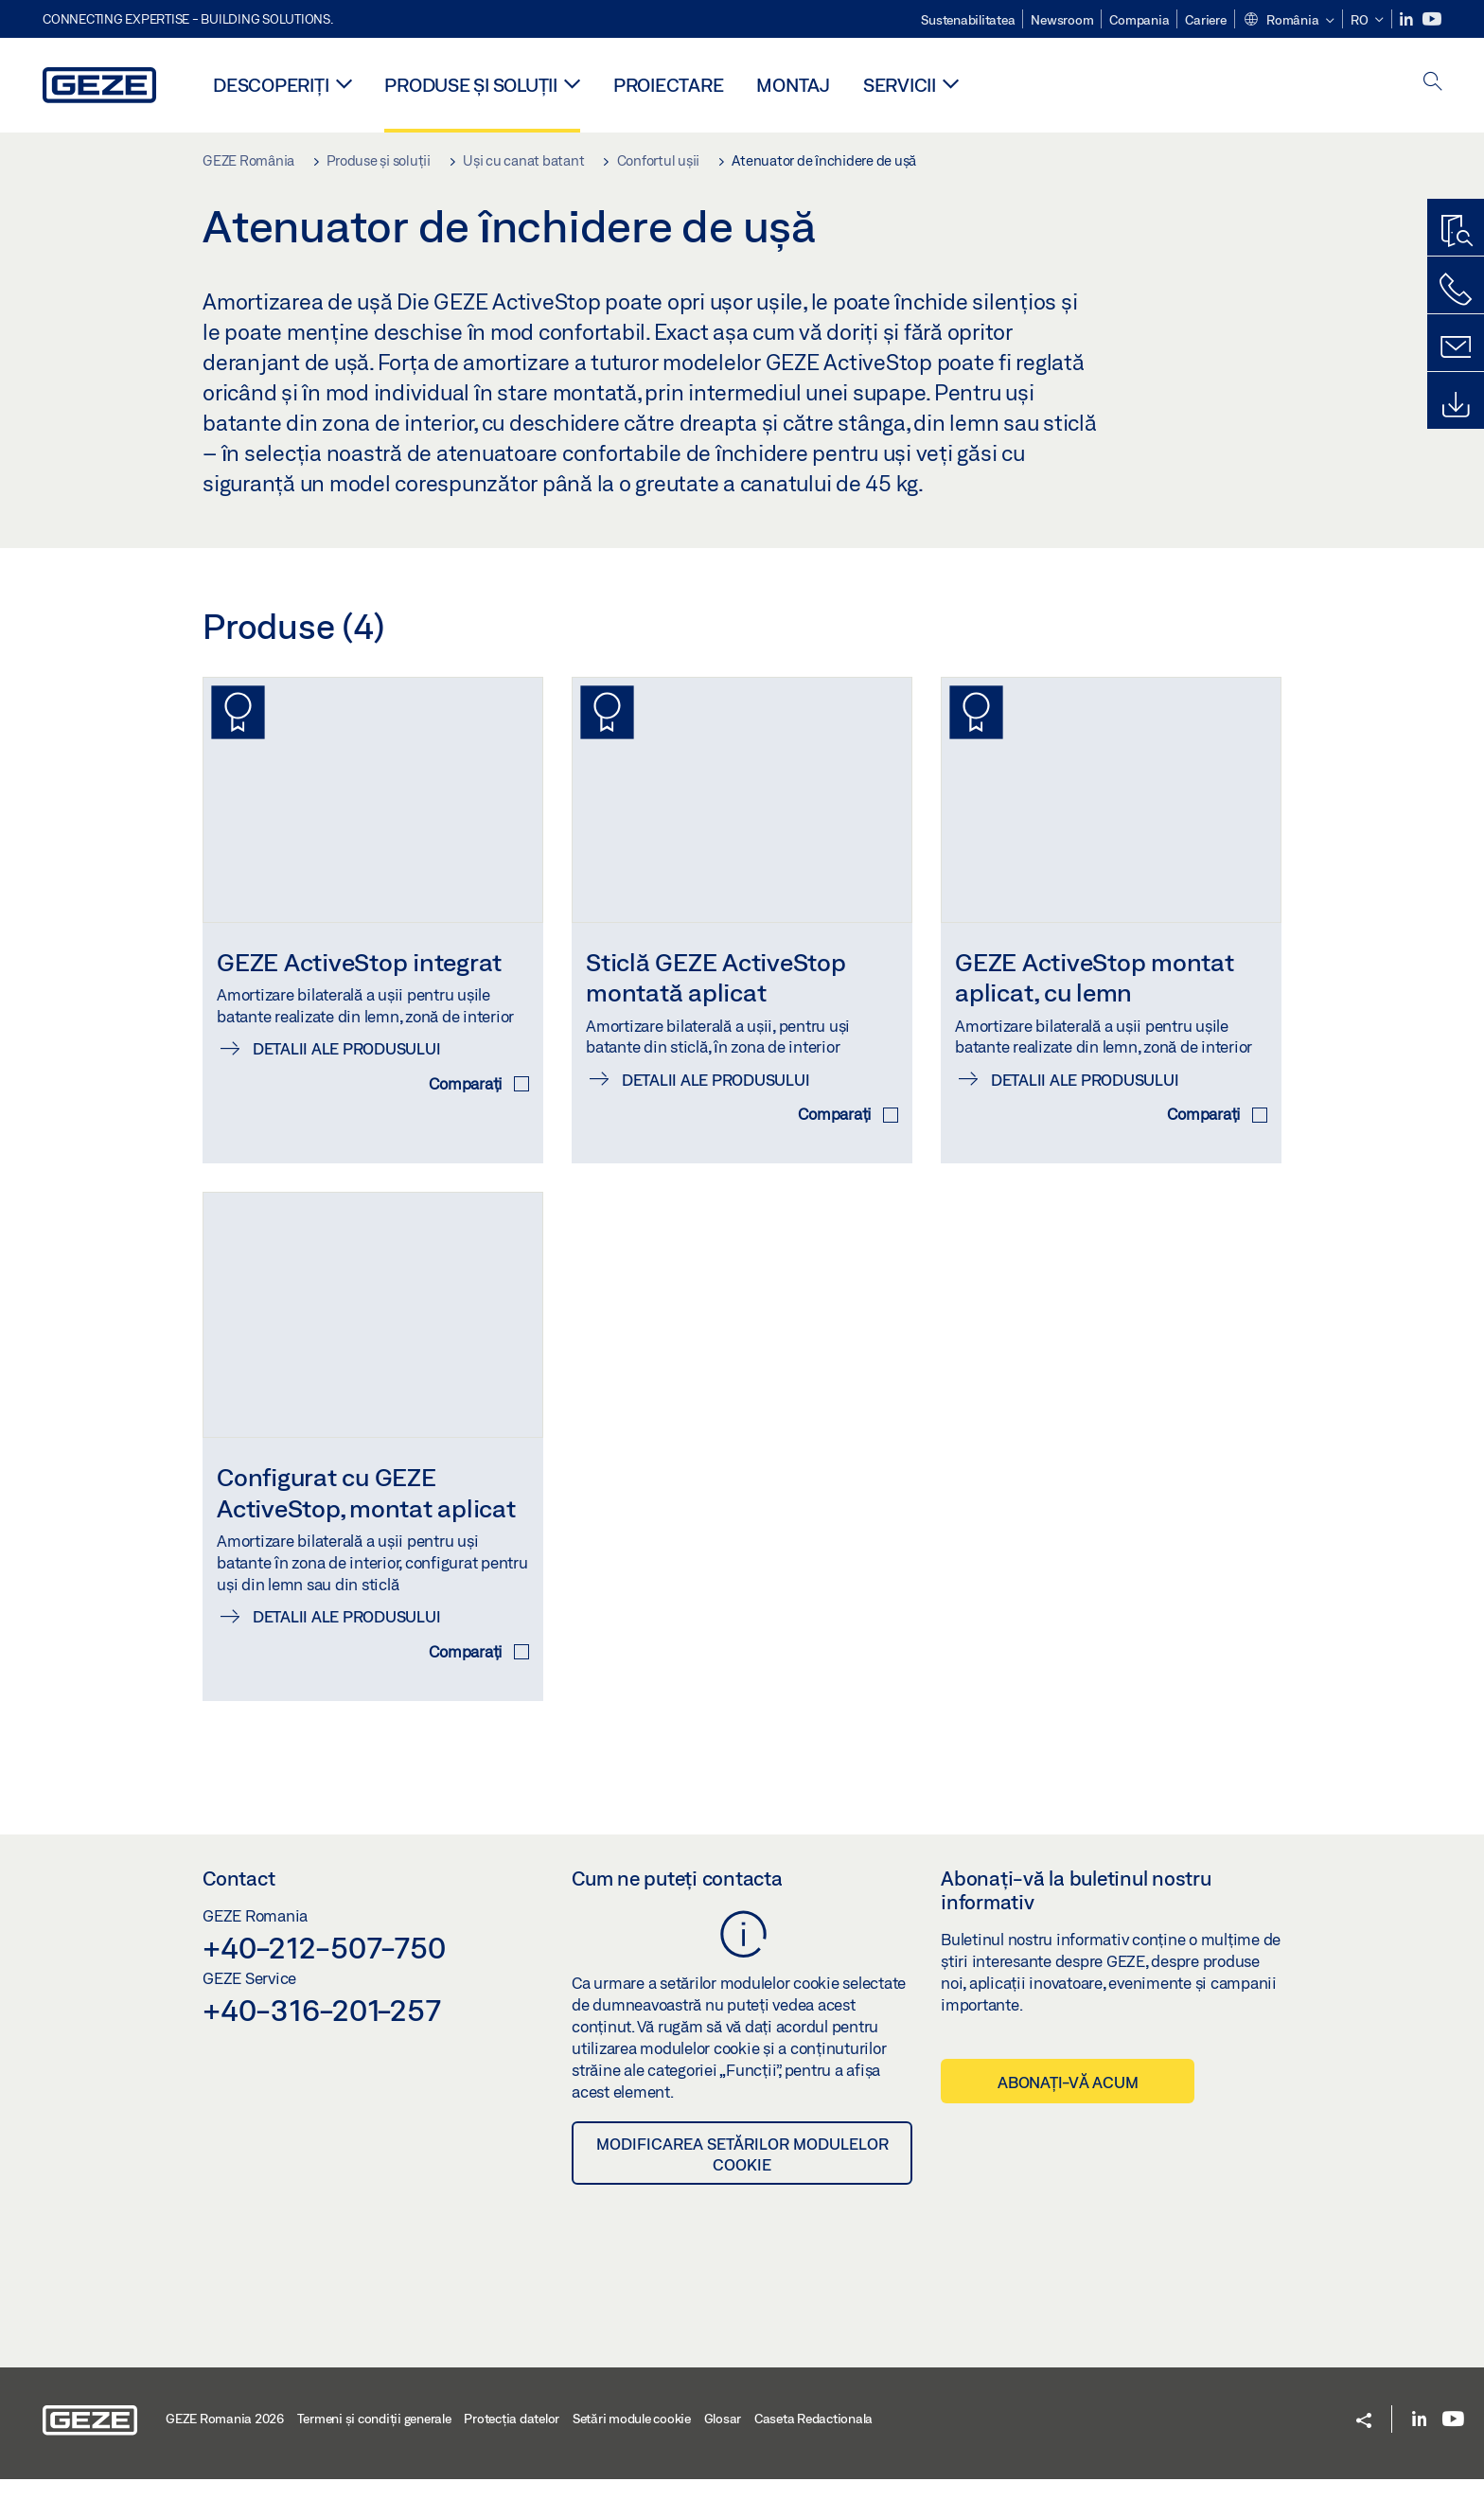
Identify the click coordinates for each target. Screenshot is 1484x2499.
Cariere (1205, 19)
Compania (1139, 19)
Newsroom (1062, 19)
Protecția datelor (511, 2439)
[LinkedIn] (1408, 19)
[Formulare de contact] (1455, 347)
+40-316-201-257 (321, 2029)
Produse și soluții (470, 85)
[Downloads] (1455, 405)
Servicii (899, 85)
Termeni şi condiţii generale (374, 2439)
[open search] (1433, 82)
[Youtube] (1431, 19)
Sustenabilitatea (968, 19)
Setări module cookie (632, 2439)
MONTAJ (793, 85)
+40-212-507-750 (324, 1968)
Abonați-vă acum (1068, 2102)
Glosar (723, 2439)
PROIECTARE (668, 85)
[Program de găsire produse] (1455, 232)
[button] (1288, 20)
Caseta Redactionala (813, 2439)
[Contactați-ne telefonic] (1455, 290)
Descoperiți (270, 85)
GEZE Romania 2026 (225, 2439)
